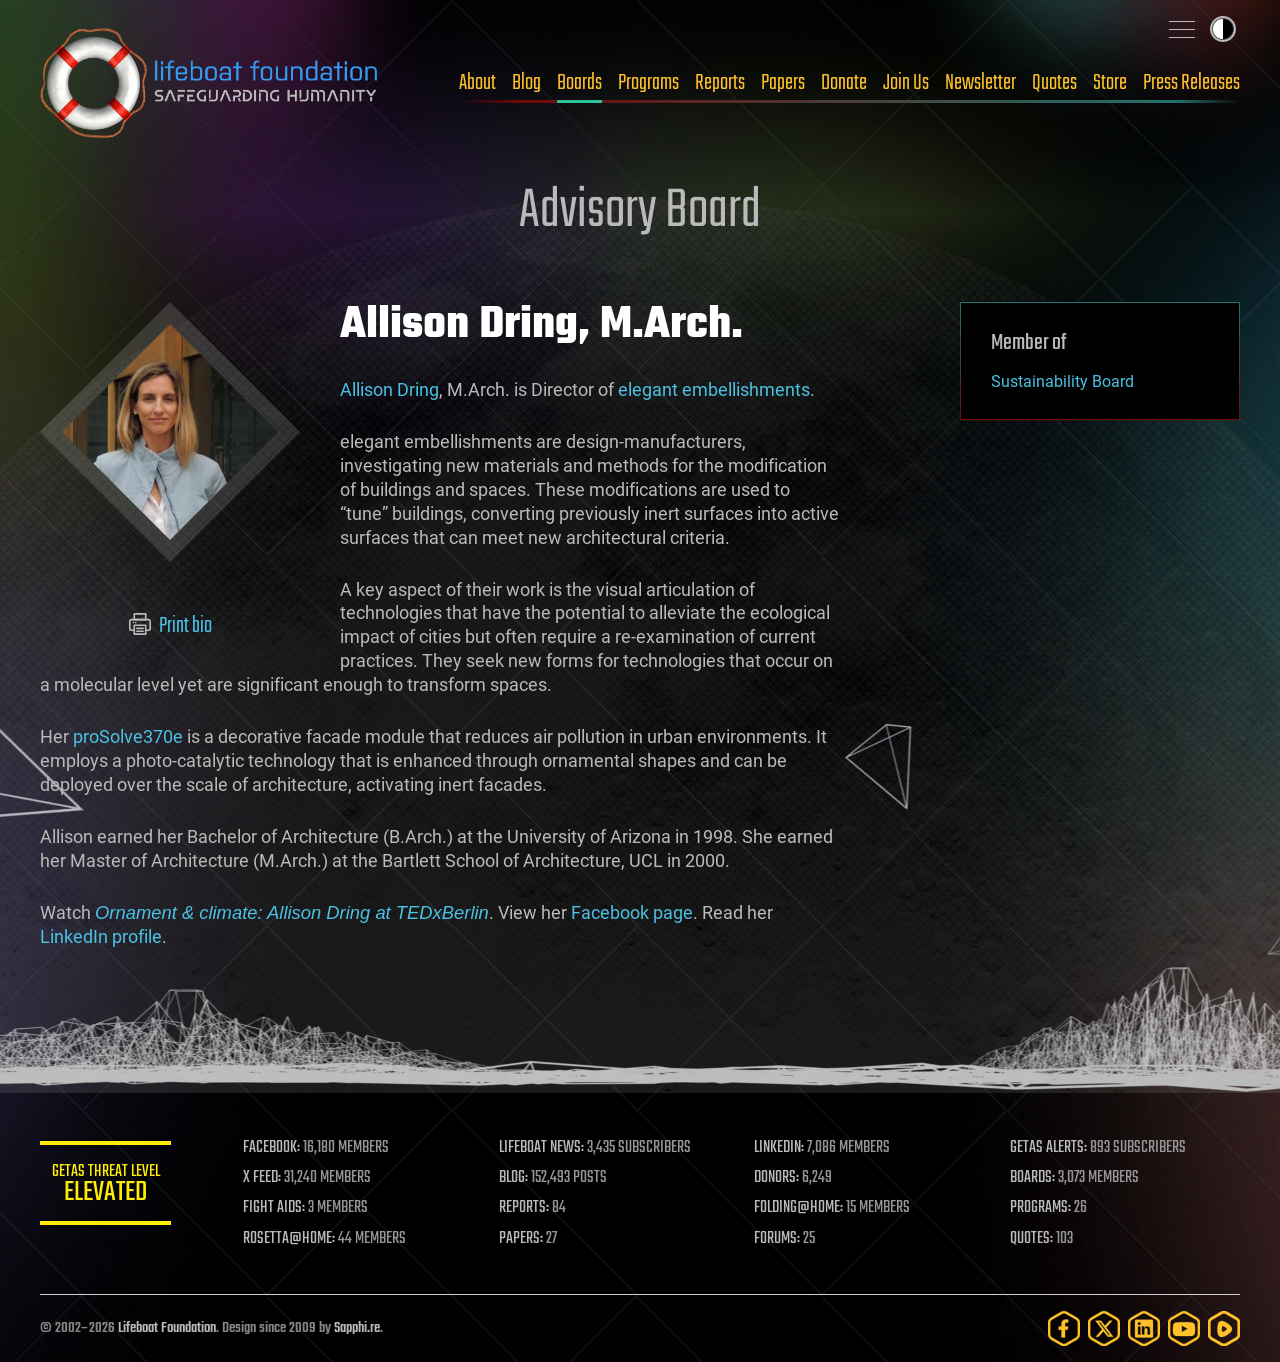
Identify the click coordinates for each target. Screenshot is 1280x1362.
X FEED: (271, 1178)
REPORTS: (530, 1208)
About (477, 83)
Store (1110, 83)
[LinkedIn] (1144, 1328)
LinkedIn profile (101, 936)
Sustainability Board (1062, 381)
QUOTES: (1033, 1239)
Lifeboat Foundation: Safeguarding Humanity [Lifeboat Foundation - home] (210, 83)
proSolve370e (128, 736)
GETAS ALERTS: (1050, 1148)
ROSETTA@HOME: (298, 1239)
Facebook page (632, 912)
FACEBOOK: (280, 1148)
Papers (783, 83)
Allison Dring (389, 389)
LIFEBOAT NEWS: (547, 1148)
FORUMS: (782, 1239)
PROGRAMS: (1042, 1208)
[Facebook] (1064, 1328)
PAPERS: (527, 1239)
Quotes (1054, 83)
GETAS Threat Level (110, 1186)
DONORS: (781, 1178)
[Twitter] (1104, 1328)
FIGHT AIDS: (283, 1208)
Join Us (906, 83)
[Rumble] (1224, 1328)
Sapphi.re (357, 1328)
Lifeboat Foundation (167, 1328)
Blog (526, 83)
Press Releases (1191, 83)
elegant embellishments (714, 389)
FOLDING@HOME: (803, 1208)
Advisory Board (640, 212)
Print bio (170, 626)
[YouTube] (1184, 1328)
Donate (844, 83)
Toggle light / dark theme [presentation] (1223, 29)
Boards (579, 83)
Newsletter (980, 83)
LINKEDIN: (784, 1148)
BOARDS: (1034, 1178)
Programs (648, 83)
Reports (720, 83)
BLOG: (519, 1178)
